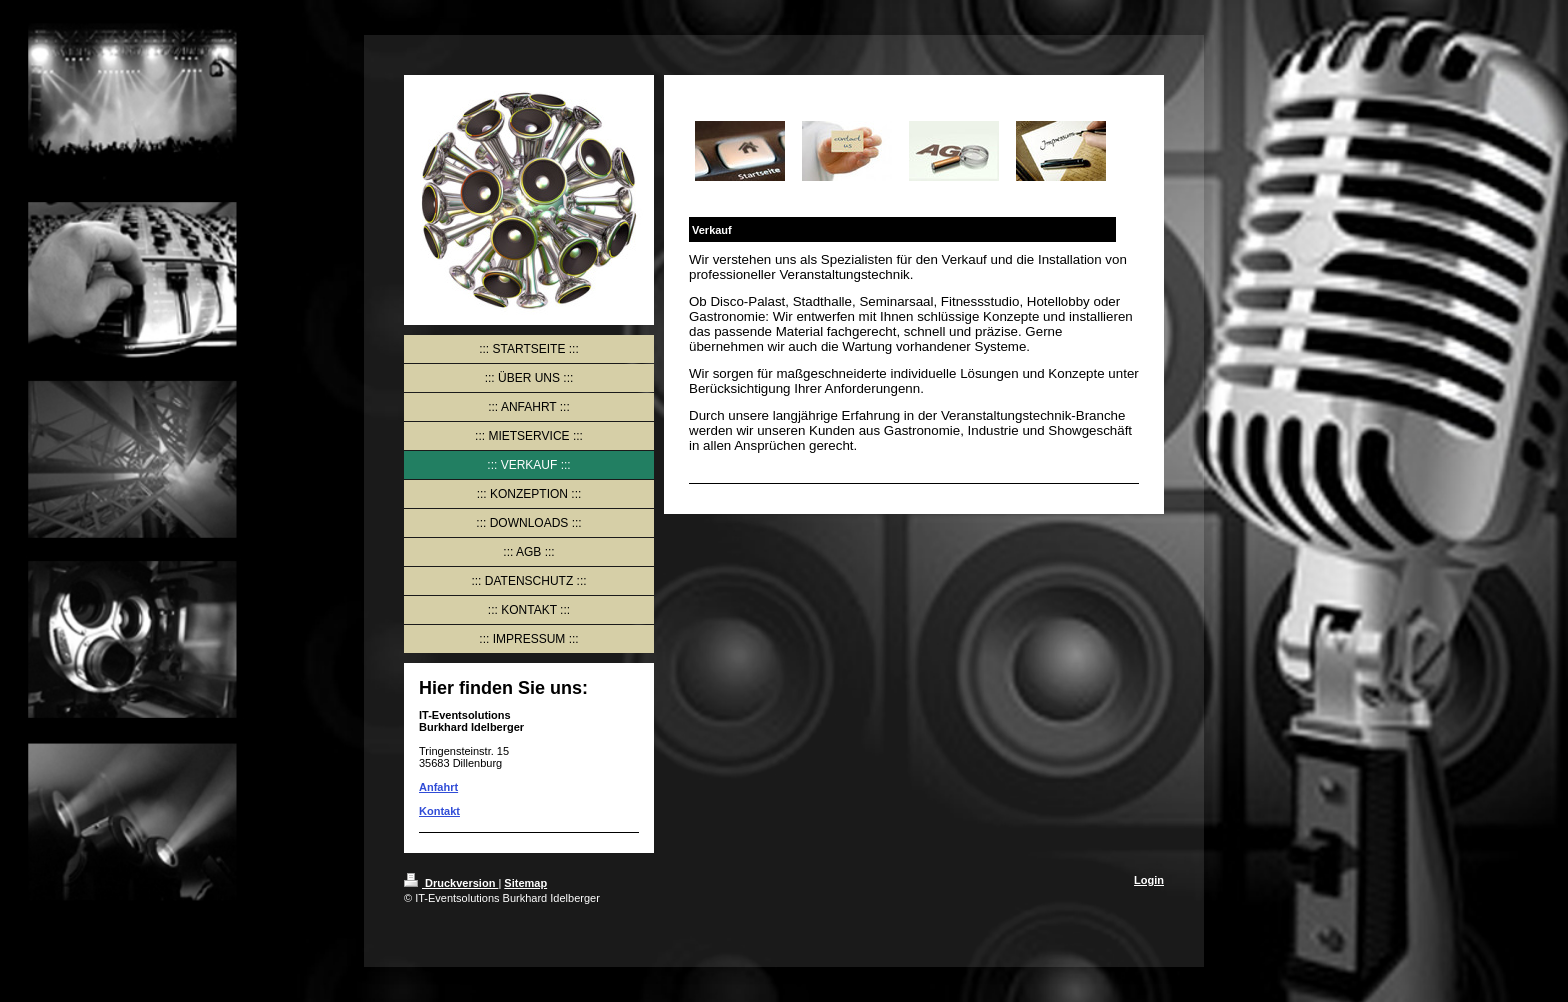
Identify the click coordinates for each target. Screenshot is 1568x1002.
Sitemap (525, 883)
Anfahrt (438, 787)
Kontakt (439, 811)
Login (1149, 880)
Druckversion (451, 883)
